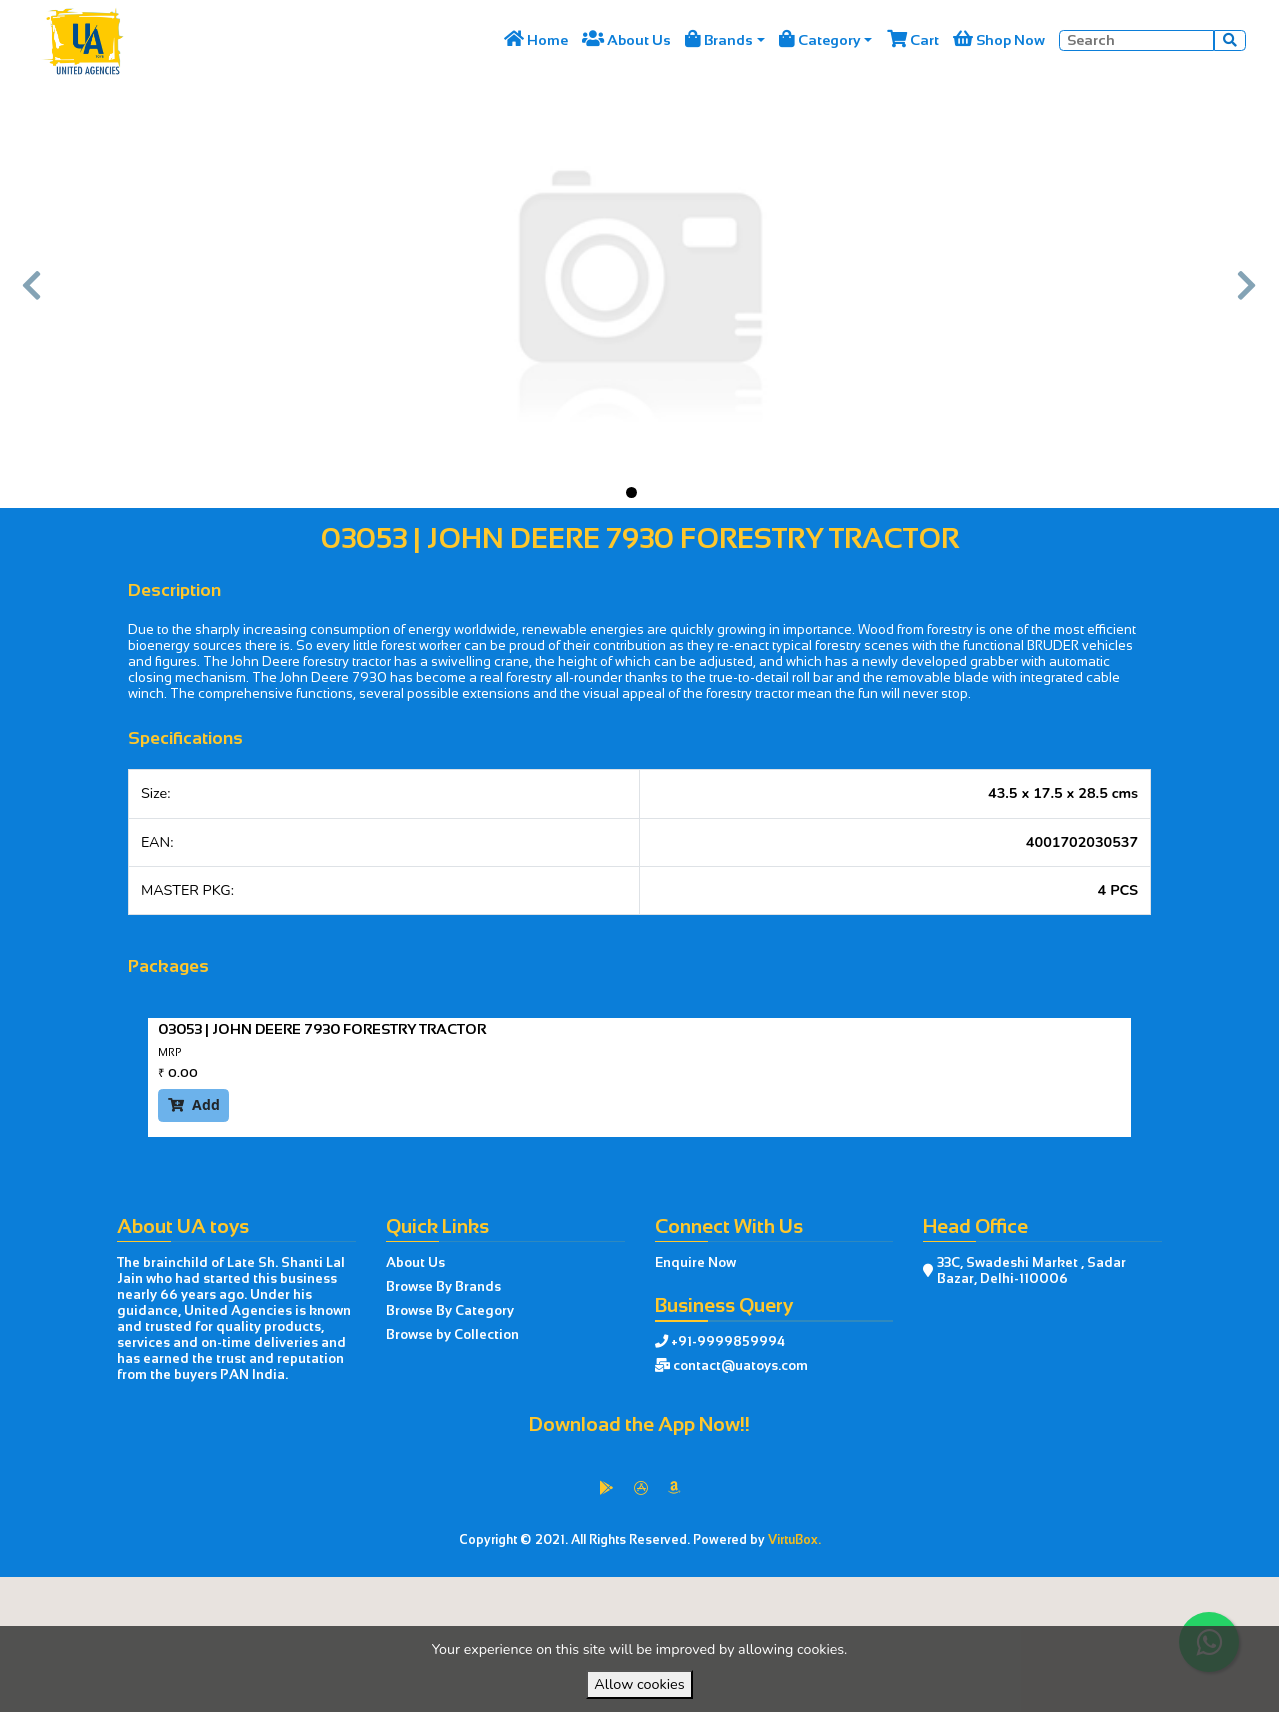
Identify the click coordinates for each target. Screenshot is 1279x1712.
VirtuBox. (794, 1540)
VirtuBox (683, 1596)
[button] (32, 294)
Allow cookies (639, 1684)
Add (194, 1104)
